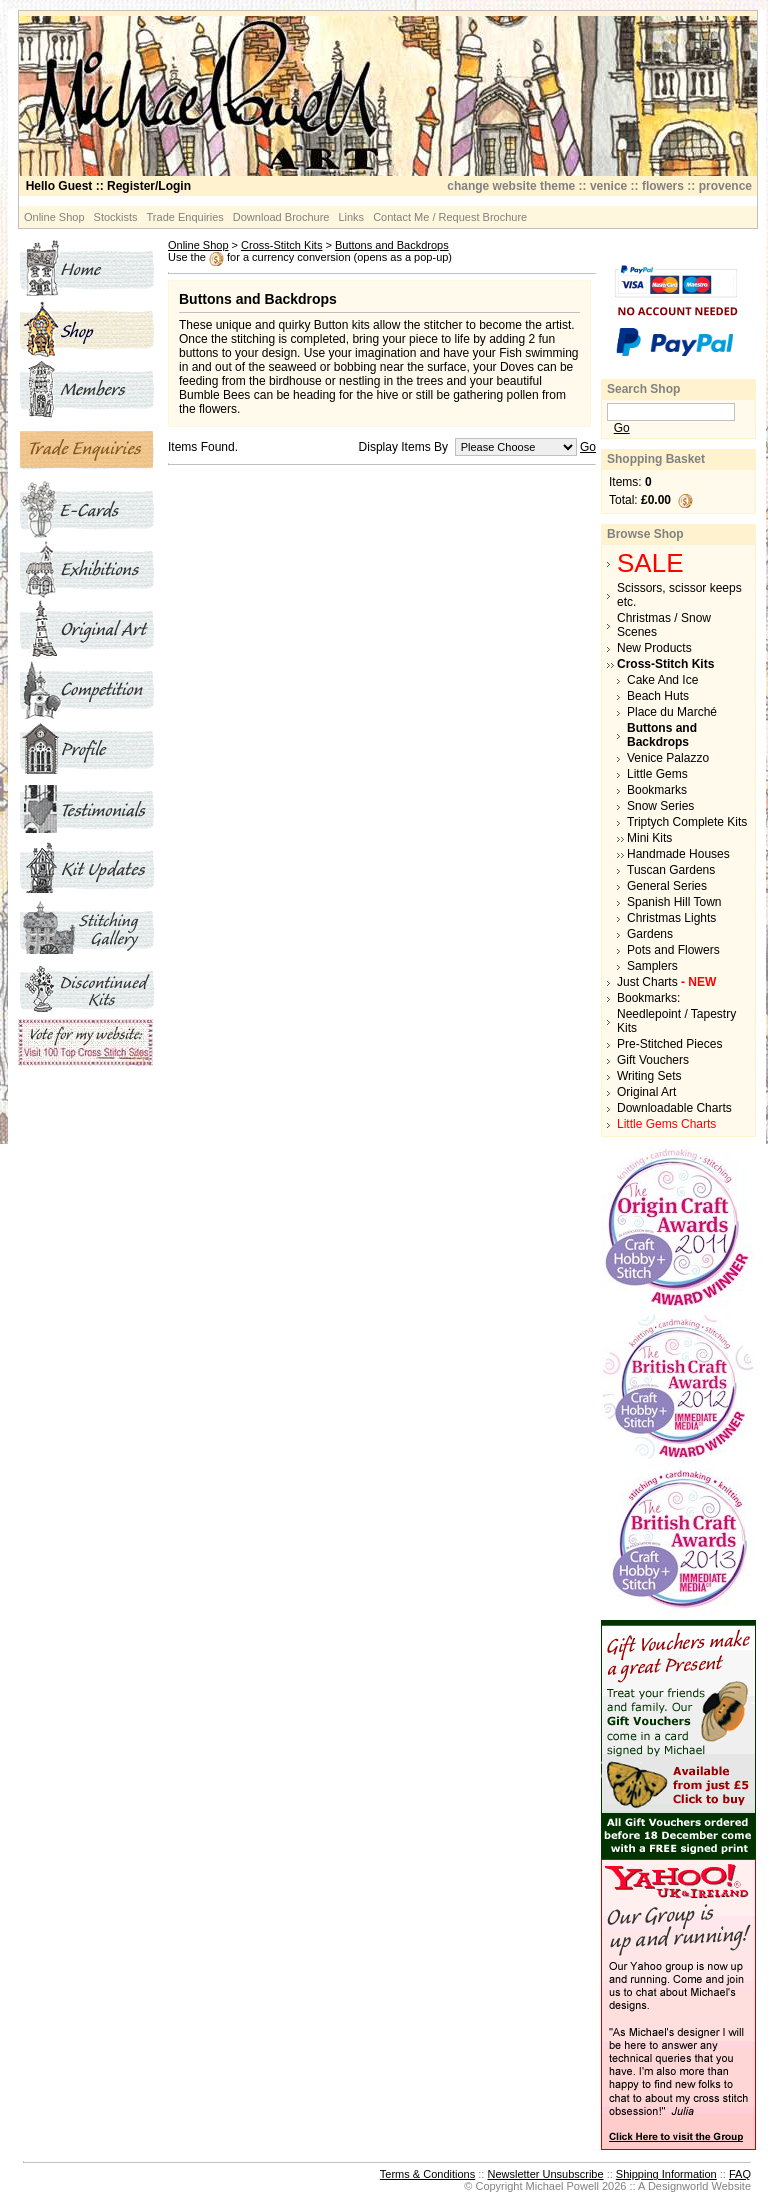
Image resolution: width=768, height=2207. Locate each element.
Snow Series (660, 806)
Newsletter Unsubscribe (545, 2174)
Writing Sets (649, 1076)
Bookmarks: (648, 998)
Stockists (116, 217)
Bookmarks (657, 790)
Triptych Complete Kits (687, 822)
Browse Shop (645, 534)
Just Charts (666, 982)
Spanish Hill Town (674, 902)
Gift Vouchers (653, 1060)
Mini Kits (649, 838)
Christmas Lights (671, 918)
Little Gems (657, 774)
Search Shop (643, 389)
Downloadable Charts (674, 1108)
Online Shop (54, 217)
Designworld (678, 2186)
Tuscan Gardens (671, 870)
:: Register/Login (108, 186)
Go (588, 447)
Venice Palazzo (668, 758)
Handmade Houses (678, 854)
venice (608, 186)
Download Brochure (281, 217)
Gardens (650, 934)
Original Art (646, 1092)
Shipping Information (666, 2174)
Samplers (652, 966)
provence (725, 186)
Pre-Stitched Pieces (669, 1044)
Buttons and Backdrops (392, 245)
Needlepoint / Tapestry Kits (676, 1021)
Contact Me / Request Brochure (450, 217)
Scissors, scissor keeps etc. (679, 595)
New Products (654, 648)
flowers (663, 186)
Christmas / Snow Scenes (664, 625)
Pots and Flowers (673, 950)
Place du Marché (672, 712)
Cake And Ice (662, 680)
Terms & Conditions (427, 2174)
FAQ (740, 2174)
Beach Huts (658, 696)
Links (351, 217)
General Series (667, 886)
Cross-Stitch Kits (281, 245)
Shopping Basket (656, 459)
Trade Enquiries (185, 217)
